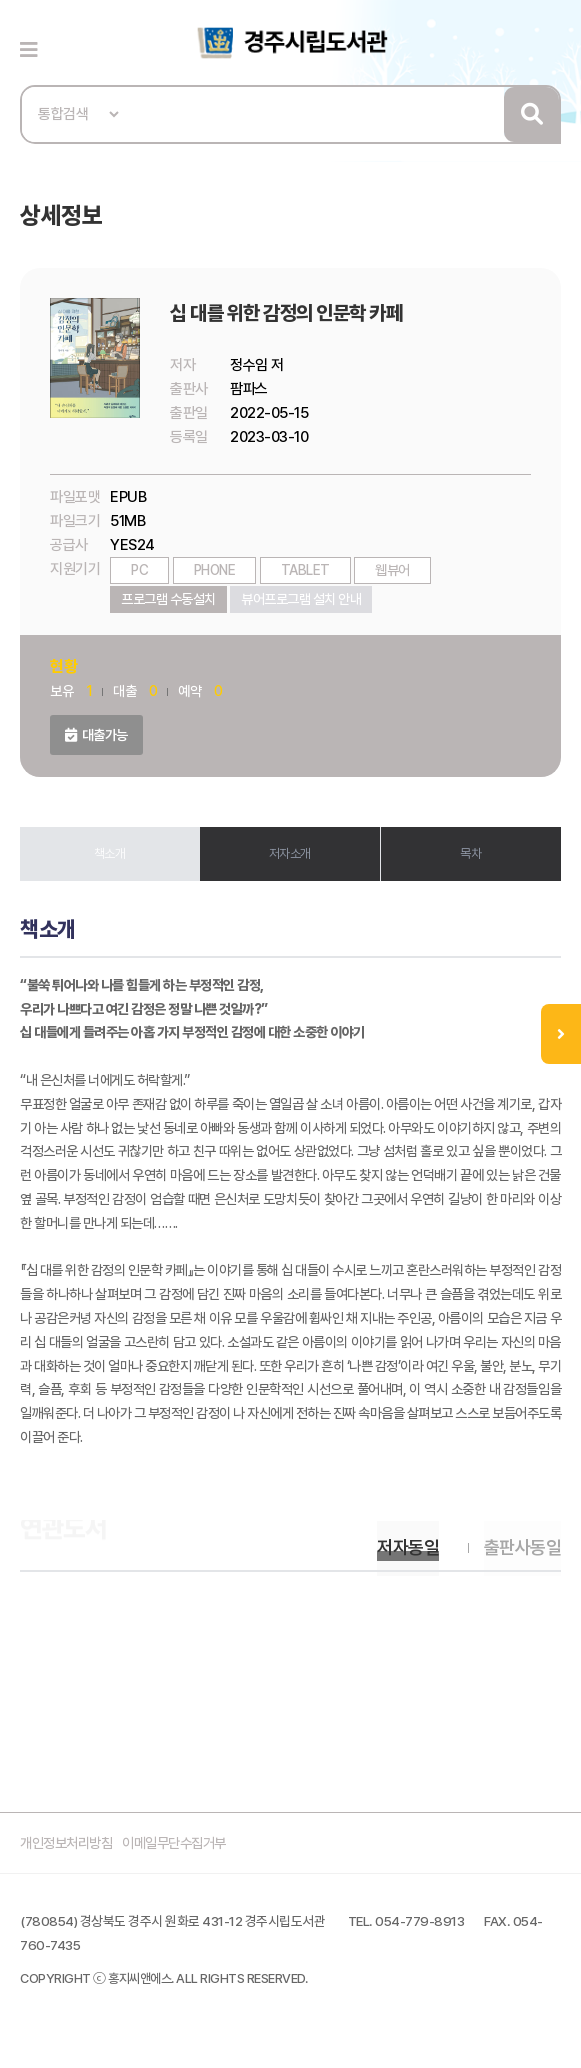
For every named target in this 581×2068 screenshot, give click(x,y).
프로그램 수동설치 (168, 599)
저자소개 (290, 853)
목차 (470, 853)
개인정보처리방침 (70, 1851)
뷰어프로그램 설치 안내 (301, 599)
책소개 (110, 853)
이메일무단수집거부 (186, 1851)
